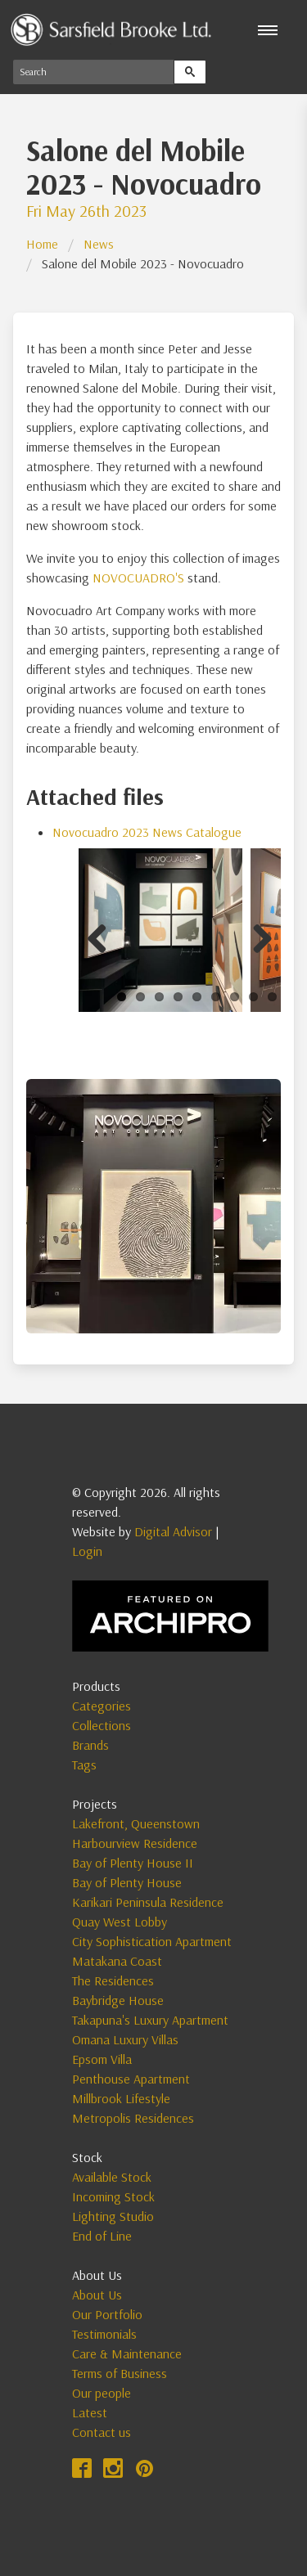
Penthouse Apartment (131, 2078)
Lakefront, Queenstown (136, 1823)
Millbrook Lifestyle (121, 2098)
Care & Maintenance (127, 2353)
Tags (84, 1764)
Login (87, 1551)
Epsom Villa (102, 2059)
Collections (101, 1725)
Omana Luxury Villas (125, 2039)
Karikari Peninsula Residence (147, 1902)
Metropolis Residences (133, 2118)
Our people (101, 2393)
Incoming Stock (113, 2196)
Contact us (101, 2432)
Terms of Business (119, 2373)
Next (256, 935)
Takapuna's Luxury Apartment (150, 2020)
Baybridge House (118, 2000)
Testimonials (104, 2334)
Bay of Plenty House (127, 1882)
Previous (103, 935)
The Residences (113, 1980)
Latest (89, 2412)
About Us (97, 2294)
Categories (101, 1705)
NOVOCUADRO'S (138, 577)
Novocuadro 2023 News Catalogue (147, 832)
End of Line (102, 2236)
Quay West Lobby (119, 1921)
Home (42, 244)
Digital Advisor (173, 1531)
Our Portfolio (107, 2314)
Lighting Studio (113, 2216)
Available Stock (111, 2177)
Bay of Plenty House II (132, 1862)
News (99, 244)
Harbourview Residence (134, 1843)
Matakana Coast (117, 1961)
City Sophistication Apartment (152, 1941)
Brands (90, 1745)
